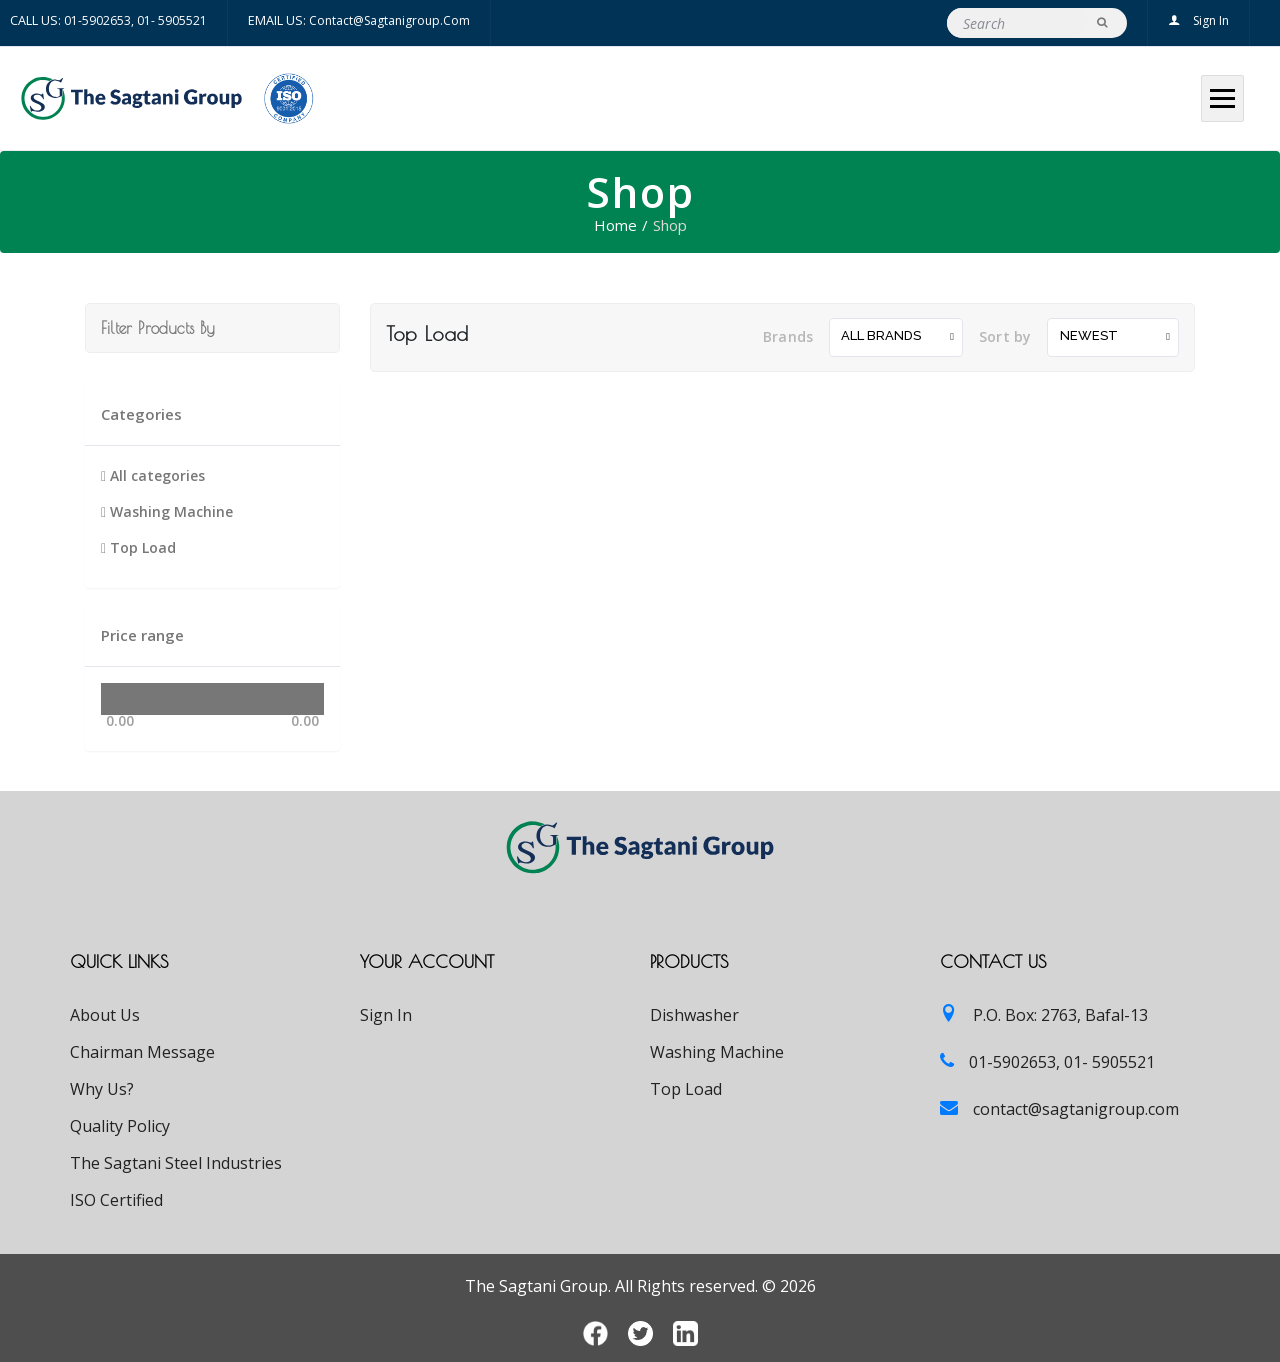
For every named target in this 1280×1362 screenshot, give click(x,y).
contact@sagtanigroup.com (389, 20)
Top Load (138, 547)
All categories (153, 475)
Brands (788, 336)
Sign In (1198, 20)
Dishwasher (694, 1015)
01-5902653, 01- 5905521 (135, 20)
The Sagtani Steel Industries (176, 1163)
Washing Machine (167, 511)
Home (615, 225)
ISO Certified (116, 1200)
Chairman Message (142, 1052)
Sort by (1005, 336)
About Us (105, 1015)
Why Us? (102, 1089)
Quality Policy (120, 1126)
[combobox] (896, 337)
